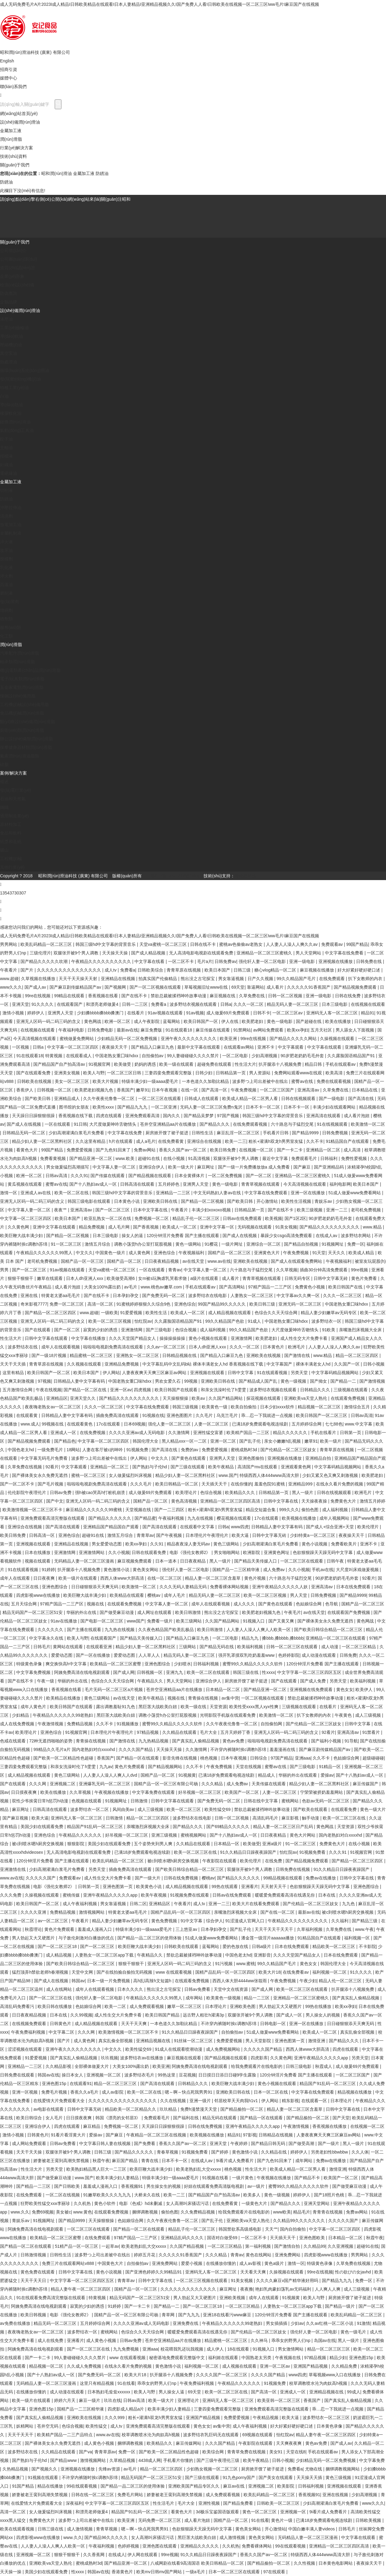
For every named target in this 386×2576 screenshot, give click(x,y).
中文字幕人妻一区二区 (115, 1167)
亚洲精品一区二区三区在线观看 (336, 1638)
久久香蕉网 (94, 2554)
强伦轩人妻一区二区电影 (263, 961)
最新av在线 (127, 1030)
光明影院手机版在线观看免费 (228, 1715)
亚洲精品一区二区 (323, 1149)
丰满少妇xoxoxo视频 (212, 1209)
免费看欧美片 (344, 1543)
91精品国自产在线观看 (348, 1141)
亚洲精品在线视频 (118, 978)
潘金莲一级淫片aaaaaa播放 (268, 1937)
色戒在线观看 (13, 1740)
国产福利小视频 (326, 1740)
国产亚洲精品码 (329, 1167)
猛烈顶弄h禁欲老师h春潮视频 (40, 1972)
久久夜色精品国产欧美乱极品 (166, 1629)
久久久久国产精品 (136, 1749)
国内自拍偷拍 (293, 2229)
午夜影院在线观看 (220, 1860)
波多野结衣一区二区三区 (327, 2417)
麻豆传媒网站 (189, 2443)
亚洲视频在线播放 (336, 961)
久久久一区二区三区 (343, 1295)
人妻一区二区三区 (212, 1424)
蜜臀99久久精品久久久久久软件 (253, 1663)
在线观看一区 (314, 2100)
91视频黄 (187, 1775)
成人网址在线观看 (155, 1612)
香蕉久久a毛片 (85, 2092)
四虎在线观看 (109, 1115)
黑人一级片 (303, 1492)
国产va (85, 2451)
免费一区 (355, 1244)
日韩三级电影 (299, 2066)
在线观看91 (81, 2083)
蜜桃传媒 (72, 1895)
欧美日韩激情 (188, 1612)
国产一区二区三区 (113, 1209)
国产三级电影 (159, 1329)
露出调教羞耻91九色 (116, 1706)
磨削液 (6, 593)
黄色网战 (93, 1021)
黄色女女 (344, 1689)
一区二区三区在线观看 (160, 1098)
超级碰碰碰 (373, 1758)
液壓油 (6, 319)
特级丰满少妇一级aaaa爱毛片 (150, 1081)
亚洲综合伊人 (152, 1167)
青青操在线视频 (203, 1698)
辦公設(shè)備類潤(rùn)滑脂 (26, 738)
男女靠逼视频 (231, 978)
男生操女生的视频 (164, 2186)
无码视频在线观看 (255, 1227)
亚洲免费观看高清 (143, 1115)
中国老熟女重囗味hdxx (117, 1055)
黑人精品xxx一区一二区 (185, 1441)
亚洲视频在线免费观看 (312, 1689)
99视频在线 (53, 1424)
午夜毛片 (292, 1612)
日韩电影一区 (273, 2023)
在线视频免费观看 (29, 2023)
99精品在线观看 (70, 995)
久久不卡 (314, 1141)
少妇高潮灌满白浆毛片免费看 (77, 1132)
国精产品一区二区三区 (230, 1252)
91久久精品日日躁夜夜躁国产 (248, 1852)
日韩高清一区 (42, 1535)
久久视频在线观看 (84, 1364)
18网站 (73, 1449)
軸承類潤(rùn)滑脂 (17, 661)
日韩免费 (348, 1655)
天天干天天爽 (134, 2023)
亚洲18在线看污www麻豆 (227, 2314)
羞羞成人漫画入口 (95, 1929)
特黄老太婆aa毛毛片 (61, 1295)
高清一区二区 (100, 1304)
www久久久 (11, 987)
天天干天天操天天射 (78, 978)
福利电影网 (340, 1184)
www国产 (136, 1621)
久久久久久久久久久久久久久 (188, 2289)
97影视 (249, 2134)
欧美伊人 (364, 1689)
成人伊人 (216, 2349)
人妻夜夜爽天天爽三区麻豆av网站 (155, 1372)
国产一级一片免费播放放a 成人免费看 (254, 1167)
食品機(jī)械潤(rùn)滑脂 (22, 713)
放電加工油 (10, 524)
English (7, 60)
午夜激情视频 (51, 1723)
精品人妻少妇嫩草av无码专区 (329, 1312)
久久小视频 (119, 1552)
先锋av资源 (109, 2468)
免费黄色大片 (343, 1501)
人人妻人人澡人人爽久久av (292, 944)
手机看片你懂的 (178, 2460)
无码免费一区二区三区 (160, 2520)
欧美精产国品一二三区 (248, 1432)
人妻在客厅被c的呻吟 (103, 1449)
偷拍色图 (310, 1509)
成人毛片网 (119, 1227)
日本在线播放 (38, 1552)
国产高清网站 (232, 1286)
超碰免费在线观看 (215, 1064)
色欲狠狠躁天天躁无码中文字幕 (323, 1552)
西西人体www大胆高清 (122, 1578)
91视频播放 (128, 1723)
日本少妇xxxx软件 (278, 1406)
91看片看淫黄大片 (68, 2134)
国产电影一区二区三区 (102, 1621)
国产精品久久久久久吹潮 (44, 961)
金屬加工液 (10, 130)
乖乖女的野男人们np (291, 2340)
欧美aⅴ (199, 1398)
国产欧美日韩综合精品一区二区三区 (329, 1629)
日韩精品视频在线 (180, 1355)
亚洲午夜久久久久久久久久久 (189, 1038)
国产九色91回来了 (113, 1149)
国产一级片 (329, 2143)
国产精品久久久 (215, 1124)
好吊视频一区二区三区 (200, 1792)
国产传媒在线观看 (108, 1175)
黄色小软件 (105, 2203)
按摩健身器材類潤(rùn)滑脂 (26, 747)
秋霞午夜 (101, 2160)
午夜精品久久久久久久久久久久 (101, 961)
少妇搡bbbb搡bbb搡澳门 (101, 1012)
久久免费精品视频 (198, 2212)
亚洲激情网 (132, 1329)
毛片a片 (204, 961)
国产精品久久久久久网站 (294, 1038)
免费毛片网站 (130, 2494)
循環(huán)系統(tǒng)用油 (24, 370)
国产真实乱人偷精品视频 (196, 1740)
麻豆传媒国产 (366, 1783)
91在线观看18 (179, 1030)
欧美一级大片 (181, 1167)
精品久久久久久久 (290, 1432)
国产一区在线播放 (93, 1655)
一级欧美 (109, 1312)
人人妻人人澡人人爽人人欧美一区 (259, 1629)
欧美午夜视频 (154, 1895)
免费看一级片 (160, 1621)
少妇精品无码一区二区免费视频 (127, 1038)
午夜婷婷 (239, 2143)
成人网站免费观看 (29, 2143)
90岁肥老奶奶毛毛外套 (303, 1055)
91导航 (351, 1740)
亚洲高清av (308, 1089)
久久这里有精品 (91, 1141)
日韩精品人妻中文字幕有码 (79, 1381)
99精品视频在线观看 (283, 1877)
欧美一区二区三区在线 (345, 1818)
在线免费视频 (93, 1432)
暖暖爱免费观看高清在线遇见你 (285, 1895)
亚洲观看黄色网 (296, 1466)
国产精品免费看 (238, 2503)
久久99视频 (81, 2015)
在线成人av (327, 1235)
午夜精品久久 (150, 1680)
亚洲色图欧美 (312, 2237)
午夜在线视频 (48, 1389)
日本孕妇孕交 (126, 1295)
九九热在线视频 (120, 1629)
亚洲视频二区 (63, 1783)
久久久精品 (212, 1783)
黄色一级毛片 (353, 2331)
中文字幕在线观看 (325, 1047)
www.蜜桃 (245, 1963)
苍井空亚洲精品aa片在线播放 (168, 1124)
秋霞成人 (324, 2066)
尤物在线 (314, 2468)
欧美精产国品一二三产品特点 (65, 2434)
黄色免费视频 (164, 1920)
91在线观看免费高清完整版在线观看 (51, 2297)
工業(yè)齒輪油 (14, 327)
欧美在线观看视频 (17, 2528)
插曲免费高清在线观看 (118, 1415)
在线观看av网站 (239, 1047)
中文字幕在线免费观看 (266, 1192)
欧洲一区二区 (118, 1021)
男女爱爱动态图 (107, 1543)
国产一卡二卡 (290, 1149)
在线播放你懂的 (221, 2263)
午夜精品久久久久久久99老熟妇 (63, 1715)
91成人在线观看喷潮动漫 (179, 2049)
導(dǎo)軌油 (11, 336)
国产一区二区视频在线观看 (156, 987)
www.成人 (29, 1424)
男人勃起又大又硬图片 (34, 1937)
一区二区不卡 (181, 961)
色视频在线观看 (87, 1800)
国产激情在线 (297, 1355)
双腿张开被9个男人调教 (76, 952)
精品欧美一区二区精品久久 (131, 2109)
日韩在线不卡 (203, 944)
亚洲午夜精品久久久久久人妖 (280, 1586)
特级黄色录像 (29, 1663)
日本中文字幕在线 (151, 1209)
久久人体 (360, 2152)
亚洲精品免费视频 (122, 1364)
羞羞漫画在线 (283, 1749)
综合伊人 (214, 1920)
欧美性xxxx (104, 1107)
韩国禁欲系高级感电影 (241, 2229)
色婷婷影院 (289, 1655)
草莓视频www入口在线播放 (335, 2374)
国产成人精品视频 (149, 952)
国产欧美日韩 (38, 1098)
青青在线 (150, 2160)
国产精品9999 (306, 1132)
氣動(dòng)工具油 (17, 430)
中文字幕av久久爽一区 (299, 1295)
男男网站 (9, 944)
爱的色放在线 (235, 1946)
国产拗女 (319, 1381)
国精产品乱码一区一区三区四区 (181, 1912)
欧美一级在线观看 (177, 1064)
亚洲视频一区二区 (104, 2074)
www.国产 (228, 1475)
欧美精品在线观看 (127, 1595)
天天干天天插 (13, 1364)
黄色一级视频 (294, 1381)
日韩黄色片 (61, 2023)
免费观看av (332, 944)
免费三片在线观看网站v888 (68, 2263)
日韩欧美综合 (151, 970)
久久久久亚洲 (33, 1912)
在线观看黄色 (80, 1424)
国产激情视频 (372, 1381)
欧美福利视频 (250, 1646)
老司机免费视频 (366, 1209)
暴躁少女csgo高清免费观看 (286, 1235)
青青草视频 (107, 2528)
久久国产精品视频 (187, 2246)
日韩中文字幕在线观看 (47, 1338)
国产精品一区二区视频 (203, 1201)
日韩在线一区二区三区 (93, 2494)
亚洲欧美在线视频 (251, 1261)
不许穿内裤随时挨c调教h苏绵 (238, 1749)
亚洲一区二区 (223, 1441)
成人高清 (353, 1149)
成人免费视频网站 (223, 2049)
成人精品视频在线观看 (230, 1312)
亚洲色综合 (165, 1252)
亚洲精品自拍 (318, 1458)
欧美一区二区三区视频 (110, 1321)
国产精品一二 (343, 1381)
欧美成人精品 (361, 1252)
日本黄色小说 (127, 1201)
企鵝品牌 (8, 301)
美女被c (63, 2212)
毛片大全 (209, 1732)
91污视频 (224, 1963)
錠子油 (6, 439)
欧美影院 (286, 2486)
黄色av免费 (233, 1740)
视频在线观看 (38, 1561)
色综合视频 (186, 1329)
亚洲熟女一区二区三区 (138, 1355)
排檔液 (6, 456)
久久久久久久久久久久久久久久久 (69, 970)
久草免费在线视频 (25, 1466)
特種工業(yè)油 (14, 387)
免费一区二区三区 (67, 1304)
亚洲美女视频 (67, 1072)
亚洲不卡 (266, 1047)
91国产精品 (23, 2486)
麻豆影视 (290, 1818)
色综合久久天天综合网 (277, 1312)
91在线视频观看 (332, 1124)
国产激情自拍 (287, 2246)
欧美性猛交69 (218, 1809)
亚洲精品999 (301, 1483)
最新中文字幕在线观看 (199, 1047)
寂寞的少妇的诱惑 (101, 1329)
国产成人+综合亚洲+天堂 (330, 1526)
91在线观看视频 (272, 1372)
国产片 (27, 970)
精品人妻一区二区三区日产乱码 (283, 1826)
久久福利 (340, 1920)
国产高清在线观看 (63, 1526)
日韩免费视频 (335, 1132)
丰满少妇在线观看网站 (335, 1107)
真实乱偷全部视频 (358, 2032)
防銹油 (102, 173)
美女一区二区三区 (72, 1081)
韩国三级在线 (246, 1672)
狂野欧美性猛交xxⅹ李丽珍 (45, 2203)
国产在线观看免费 (34, 1072)
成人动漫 (330, 1646)
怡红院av (143, 1321)
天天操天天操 (115, 952)
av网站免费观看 (269, 1030)
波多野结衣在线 (23, 1346)
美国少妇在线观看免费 (42, 1826)
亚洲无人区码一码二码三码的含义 (49, 1021)
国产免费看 (145, 2143)
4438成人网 (149, 2460)
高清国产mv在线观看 (258, 1466)
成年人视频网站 (335, 1518)
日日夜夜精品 (193, 1561)
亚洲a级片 (272, 1843)
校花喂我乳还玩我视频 (182, 2349)
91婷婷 (48, 1569)
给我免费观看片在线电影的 (257, 2066)
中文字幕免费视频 (34, 1672)
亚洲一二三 (337, 1209)
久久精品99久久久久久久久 (299, 2220)
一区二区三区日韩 (124, 1072)
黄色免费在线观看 (38, 2271)
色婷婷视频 (129, 2546)
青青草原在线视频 (184, 970)
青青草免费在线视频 (247, 2451)
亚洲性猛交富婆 (208, 1432)
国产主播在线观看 (84, 1629)
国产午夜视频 (169, 1535)
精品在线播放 (50, 2486)
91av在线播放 (64, 1621)
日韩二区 (138, 1903)
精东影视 (290, 2100)
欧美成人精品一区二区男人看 (250, 1098)
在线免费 (274, 1860)
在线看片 (136, 1012)
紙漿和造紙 (10, 841)
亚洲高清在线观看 (324, 1115)
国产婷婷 (220, 2152)
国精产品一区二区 (124, 1261)
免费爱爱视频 (80, 1149)
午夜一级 (46, 1680)
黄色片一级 (282, 2520)
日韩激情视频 (33, 2254)
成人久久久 (244, 1603)
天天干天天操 (29, 2152)
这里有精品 (13, 1372)
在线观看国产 (70, 1004)
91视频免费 (137, 1449)
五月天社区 (322, 1030)
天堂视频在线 (138, 1509)
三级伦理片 (40, 952)
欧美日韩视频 (33, 2314)
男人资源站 (260, 1072)
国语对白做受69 (222, 2237)
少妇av (297, 2323)
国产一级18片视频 (49, 1355)
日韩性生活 (203, 1132)
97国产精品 (281, 1758)
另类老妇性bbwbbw (330, 2152)
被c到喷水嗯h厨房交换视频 (38, 1843)
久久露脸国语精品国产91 (351, 1055)
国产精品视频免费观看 (356, 987)
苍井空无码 (48, 2426)
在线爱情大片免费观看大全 (59, 2100)
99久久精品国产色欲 (225, 1321)
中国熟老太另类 (257, 2357)
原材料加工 (10, 824)
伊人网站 (111, 1372)
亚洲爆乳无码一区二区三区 (105, 1783)
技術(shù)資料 (13, 156)
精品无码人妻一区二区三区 (293, 1004)
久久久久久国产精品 (263, 2049)
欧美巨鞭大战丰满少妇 (22, 1235)
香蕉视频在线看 (103, 995)
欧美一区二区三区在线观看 (302, 1989)
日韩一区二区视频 (285, 995)
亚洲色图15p (54, 2083)
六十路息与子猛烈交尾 (293, 1124)
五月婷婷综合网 (307, 1424)
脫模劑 (6, 558)
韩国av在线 (48, 2074)
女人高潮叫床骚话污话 (188, 2203)
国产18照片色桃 (329, 2194)
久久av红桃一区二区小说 (330, 2323)
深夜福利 (74, 2503)
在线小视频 (174, 1158)
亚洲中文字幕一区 (217, 1227)
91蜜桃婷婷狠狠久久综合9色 (144, 1304)
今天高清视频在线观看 (35, 1038)
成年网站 (195, 1997)
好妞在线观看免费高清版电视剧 (214, 2186)
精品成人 (267, 1775)
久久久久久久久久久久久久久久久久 (123, 2100)
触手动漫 (311, 1818)
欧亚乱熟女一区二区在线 (108, 1218)
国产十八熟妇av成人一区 (93, 1184)
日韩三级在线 (51, 2528)
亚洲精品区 (57, 1398)
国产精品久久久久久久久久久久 (330, 1227)
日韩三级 (242, 970)
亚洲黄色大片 (267, 1252)
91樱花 (211, 1244)
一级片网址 (232, 1244)
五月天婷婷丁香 (236, 1732)
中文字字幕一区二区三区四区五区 (310, 1672)
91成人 (255, 1321)
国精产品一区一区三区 (83, 1261)
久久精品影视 (59, 2066)
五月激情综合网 (18, 1389)
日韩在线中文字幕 (261, 1800)
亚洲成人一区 (63, 1432)
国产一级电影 (332, 1098)
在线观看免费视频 (348, 1398)
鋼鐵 (4, 807)
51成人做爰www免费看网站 (355, 1192)
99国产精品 (357, 944)
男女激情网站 (291, 2349)
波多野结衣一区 (327, 1321)
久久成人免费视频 (84, 2366)
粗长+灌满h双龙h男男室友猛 (276, 1141)
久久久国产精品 (220, 2443)
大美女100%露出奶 (103, 1286)
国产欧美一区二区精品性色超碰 (63, 1758)
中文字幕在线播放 (89, 1338)
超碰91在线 (149, 1158)
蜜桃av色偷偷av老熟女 (241, 944)
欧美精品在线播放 (64, 1698)
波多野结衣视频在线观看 (194, 1004)
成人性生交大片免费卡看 (304, 1338)
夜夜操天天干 (115, 1047)
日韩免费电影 (100, 1030)
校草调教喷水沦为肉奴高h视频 (318, 2383)
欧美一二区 (116, 2006)
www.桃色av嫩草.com (162, 1286)
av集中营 (230, 1698)
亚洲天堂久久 (83, 1398)
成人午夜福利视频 (80, 1903)
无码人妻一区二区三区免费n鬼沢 (212, 1107)
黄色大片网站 (303, 1835)
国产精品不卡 (307, 2177)
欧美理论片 (186, 1492)
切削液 (6, 490)
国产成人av (35, 987)
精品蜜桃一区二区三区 (92, 1355)
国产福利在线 (186, 2117)
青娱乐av (323, 1201)
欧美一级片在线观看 (78, 1578)
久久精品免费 (344, 2366)
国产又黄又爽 (281, 1621)
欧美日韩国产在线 (346, 1286)
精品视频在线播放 (355, 2092)
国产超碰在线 (309, 1021)
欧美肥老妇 (253, 1021)
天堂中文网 (83, 1972)
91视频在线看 (216, 2177)
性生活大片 (245, 1064)
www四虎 (240, 1526)
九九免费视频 (126, 2349)
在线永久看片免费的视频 (340, 1483)
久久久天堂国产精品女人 (133, 1338)
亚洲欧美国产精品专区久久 (194, 2486)
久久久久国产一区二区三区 (222, 2374)
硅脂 (4, 764)
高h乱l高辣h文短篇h (152, 1980)
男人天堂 (299, 1595)
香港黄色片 (123, 2571)
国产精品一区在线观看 (138, 1758)
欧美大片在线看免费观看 (256, 1903)
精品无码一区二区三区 (56, 2323)
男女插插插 (277, 2323)
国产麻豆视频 (15, 1818)
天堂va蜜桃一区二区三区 (163, 944)
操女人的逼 (133, 1235)
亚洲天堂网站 (317, 2203)
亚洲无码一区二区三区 (300, 1304)
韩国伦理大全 (146, 1441)
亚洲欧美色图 (243, 2006)
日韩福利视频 (206, 1663)
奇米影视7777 (33, 1304)
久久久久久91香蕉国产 (309, 987)
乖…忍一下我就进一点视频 (267, 1415)
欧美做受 (123, 1064)
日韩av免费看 (197, 1989)
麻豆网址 (206, 1167)
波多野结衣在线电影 (208, 1295)
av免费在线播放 (15, 2323)
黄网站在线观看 (68, 1646)
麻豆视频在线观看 (184, 2057)
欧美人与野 (94, 1072)
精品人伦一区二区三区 (341, 1980)
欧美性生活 (156, 1312)
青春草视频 (168, 2152)
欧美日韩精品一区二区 (177, 1483)
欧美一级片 (331, 1441)
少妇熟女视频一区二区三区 (212, 2468)
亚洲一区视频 (25, 2092)
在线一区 (190, 1089)
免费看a (127, 970)
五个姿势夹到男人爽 (154, 1843)
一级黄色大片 (254, 2203)
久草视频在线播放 (39, 978)
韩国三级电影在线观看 (90, 1201)
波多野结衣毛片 (140, 2074)
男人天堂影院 (258, 2040)
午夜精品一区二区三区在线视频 (156, 2134)
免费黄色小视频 (310, 1286)
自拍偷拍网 (272, 1723)
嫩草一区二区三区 (185, 2006)
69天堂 (238, 987)
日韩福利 (329, 1158)
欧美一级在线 (194, 1706)
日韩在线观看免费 (149, 1552)
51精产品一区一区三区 (77, 2246)
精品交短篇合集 (261, 1509)
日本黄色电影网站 (336, 2563)
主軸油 (6, 447)
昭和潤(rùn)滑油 (56, 173)
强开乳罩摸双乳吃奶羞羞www (247, 1655)
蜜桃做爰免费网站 (77, 1038)
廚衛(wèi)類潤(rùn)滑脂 (22, 730)
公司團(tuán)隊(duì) (18, 259)
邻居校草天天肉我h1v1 (236, 2100)
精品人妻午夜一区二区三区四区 (81, 2289)
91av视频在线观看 (166, 1012)
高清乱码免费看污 (17, 2006)
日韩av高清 (57, 1175)
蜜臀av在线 (302, 1081)
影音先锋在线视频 (180, 1758)
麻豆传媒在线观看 (213, 1030)
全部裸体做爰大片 (92, 2066)
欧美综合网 (213, 2451)
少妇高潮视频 (265, 1055)
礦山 (4, 850)
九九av (105, 1766)
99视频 (191, 1381)
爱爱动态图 (62, 1655)
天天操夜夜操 (314, 1501)
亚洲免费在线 (186, 2323)
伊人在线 (230, 1021)
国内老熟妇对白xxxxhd (341, 1835)
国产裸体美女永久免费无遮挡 (40, 1475)
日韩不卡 (261, 1012)
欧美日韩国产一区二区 (49, 1372)
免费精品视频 (80, 1723)
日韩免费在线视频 (293, 1869)
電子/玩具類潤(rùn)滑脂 (22, 678)
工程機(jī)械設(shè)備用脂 (24, 704)
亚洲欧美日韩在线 (160, 1201)
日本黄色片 (274, 1346)
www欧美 (282, 2212)
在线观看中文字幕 (197, 1526)
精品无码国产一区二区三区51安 (33, 1612)
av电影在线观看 (49, 2109)
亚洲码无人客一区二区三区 (332, 1012)
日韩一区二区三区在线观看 (292, 1646)
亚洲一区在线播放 (308, 1192)
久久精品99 (314, 2246)
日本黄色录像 (330, 2426)
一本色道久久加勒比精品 (206, 1081)
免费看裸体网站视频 (230, 1586)
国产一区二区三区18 (58, 1946)
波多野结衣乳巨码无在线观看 (211, 2434)
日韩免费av (225, 961)
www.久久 (20, 2212)
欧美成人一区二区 (180, 1227)
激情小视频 (13, 1012)
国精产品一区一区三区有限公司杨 (166, 1783)
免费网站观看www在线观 (298, 1072)
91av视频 (195, 1012)
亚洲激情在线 (13, 1869)
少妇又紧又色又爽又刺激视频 (330, 1475)
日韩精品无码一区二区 (24, 1132)
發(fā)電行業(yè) (15, 790)
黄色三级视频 (338, 2477)
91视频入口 (254, 1621)
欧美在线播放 (338, 1021)
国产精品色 (64, 1441)
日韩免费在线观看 (17, 2074)
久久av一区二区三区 (167, 1346)
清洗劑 (6, 516)
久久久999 (115, 2417)
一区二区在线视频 (63, 2194)
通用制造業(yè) (14, 815)
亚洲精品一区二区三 (110, 1466)
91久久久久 (42, 1004)
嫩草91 (142, 1089)
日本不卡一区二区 (263, 1107)
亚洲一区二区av (275, 2366)
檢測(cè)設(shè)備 (17, 284)
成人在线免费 (51, 2340)
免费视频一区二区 (152, 1218)
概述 (4, 781)
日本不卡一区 (297, 1107)
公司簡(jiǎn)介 (13, 250)
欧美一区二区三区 (184, 1809)
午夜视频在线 (288, 2357)
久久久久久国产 (41, 1877)
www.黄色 (82, 2212)
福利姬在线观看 (223, 2357)
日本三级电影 (335, 1004)
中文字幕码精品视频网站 (335, 1372)
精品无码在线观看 (220, 2117)
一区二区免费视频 (225, 1175)
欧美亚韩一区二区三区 (279, 2400)
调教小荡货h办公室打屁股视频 (143, 1244)
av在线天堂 (193, 1261)
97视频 (44, 1381)
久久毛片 (205, 1415)
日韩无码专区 (298, 1278)
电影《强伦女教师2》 (191, 1552)
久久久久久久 (51, 1629)
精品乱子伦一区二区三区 (196, 1218)
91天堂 (319, 1252)
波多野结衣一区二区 (90, 1809)
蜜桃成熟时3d (244, 1449)
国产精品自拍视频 (301, 1244)
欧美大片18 (270, 1972)
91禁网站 (242, 1030)
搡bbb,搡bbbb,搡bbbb (282, 1638)
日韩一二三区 (135, 1004)
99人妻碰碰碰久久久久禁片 (193, 1055)
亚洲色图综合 (55, 1586)
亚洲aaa (303, 1758)
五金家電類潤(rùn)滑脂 (21, 687)
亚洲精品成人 (67, 1098)
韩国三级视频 (185, 1406)
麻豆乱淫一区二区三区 (239, 1132)
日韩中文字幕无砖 (331, 1278)
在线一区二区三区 (165, 1578)
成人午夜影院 (147, 1021)
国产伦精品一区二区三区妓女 (288, 1449)
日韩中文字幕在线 (281, 1501)
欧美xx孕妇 (297, 1030)
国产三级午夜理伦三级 (219, 2460)
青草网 (169, 2314)
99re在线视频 (38, 995)
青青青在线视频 (328, 2212)
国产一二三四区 (170, 1509)
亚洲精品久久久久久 (200, 2546)
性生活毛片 (164, 2503)
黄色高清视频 (184, 1501)
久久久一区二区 (249, 1004)
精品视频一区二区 (46, 2366)
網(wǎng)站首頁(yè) (19, 113)
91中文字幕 (192, 1920)
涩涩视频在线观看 (25, 2049)
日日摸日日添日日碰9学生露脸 (228, 2074)
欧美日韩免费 (223, 1149)
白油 (4, 396)
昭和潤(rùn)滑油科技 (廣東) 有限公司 (35, 52)
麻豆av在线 (234, 2486)
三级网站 (188, 1646)
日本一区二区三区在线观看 (234, 2571)
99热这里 (167, 2074)
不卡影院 (367, 1946)
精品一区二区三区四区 (358, 1355)
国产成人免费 (313, 1680)
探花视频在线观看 (264, 1398)
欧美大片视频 (106, 1081)
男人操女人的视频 (323, 2015)
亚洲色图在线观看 (160, 2546)
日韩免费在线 (369, 961)
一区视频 (21, 1047)
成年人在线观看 (15, 1578)
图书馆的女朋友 (74, 1107)
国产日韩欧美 (67, 2186)
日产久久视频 (261, 978)
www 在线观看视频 (174, 1972)
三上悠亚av (186, 1929)
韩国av (78, 1980)
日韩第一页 (351, 1432)
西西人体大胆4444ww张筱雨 (240, 1980)
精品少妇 (338, 2357)
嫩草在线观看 (50, 1278)
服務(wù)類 (10, 627)
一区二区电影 (235, 1055)
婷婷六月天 (65, 2400)
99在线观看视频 (82, 2486)
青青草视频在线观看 (261, 1184)
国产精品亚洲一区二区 (91, 1158)
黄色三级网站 (226, 1543)
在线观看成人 (79, 1055)
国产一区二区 (259, 1175)
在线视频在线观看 (368, 1004)
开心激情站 (267, 1201)
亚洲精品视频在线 (153, 2040)
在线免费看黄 (171, 1141)
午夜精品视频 (266, 2417)
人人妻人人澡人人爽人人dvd (110, 1775)
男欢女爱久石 (168, 1381)
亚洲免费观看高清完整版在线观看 (53, 1518)
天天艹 (271, 2229)
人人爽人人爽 (328, 2289)
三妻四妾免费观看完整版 (169, 1072)
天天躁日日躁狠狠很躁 (34, 1115)
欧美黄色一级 (215, 1406)
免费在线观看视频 (334, 1081)
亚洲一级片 (200, 2100)
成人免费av (274, 1569)
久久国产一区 (347, 1364)
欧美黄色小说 (149, 1886)
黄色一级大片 (373, 1809)
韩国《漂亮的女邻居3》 (118, 2117)
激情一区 (9, 1192)
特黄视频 (54, 1055)
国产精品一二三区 (34, 2186)
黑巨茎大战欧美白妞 (158, 1706)
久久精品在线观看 (180, 1732)
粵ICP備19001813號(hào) (174, 875)
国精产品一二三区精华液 (236, 1569)
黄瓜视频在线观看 (25, 1184)
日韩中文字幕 (241, 1372)
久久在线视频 (173, 2100)
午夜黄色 (344, 1715)
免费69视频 (43, 2212)
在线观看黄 (27, 1415)
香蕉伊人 (25, 1089)
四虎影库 (259, 2057)
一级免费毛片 (50, 1449)
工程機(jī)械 (11, 858)
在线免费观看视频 (250, 1124)
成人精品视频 (59, 1955)
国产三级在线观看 (188, 1466)
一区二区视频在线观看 (263, 1698)
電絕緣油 (8, 473)
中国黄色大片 (110, 2263)
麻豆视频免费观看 (135, 1561)
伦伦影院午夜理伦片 (27, 1492)
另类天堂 (300, 1372)
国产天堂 (341, 2117)
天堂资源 (218, 1706)
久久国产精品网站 (226, 1398)
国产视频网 (116, 987)
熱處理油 (8, 361)
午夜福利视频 (171, 1518)
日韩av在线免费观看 (243, 1218)
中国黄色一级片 (111, 1252)
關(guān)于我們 (14, 164)
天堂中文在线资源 (231, 1989)
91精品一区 (330, 1766)
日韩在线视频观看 (299, 1098)
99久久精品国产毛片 (297, 978)
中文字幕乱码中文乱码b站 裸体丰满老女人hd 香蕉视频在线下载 (203, 1364)
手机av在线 (322, 1569)
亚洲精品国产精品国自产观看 (111, 1526)
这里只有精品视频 (97, 2383)
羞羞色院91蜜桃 (270, 1483)
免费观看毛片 (304, 1158)
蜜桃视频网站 (194, 1835)
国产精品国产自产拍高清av (59, 1064)
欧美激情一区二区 (368, 1124)
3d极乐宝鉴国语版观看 (218, 2511)
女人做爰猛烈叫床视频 (131, 1475)
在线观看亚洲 (99, 1646)
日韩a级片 (262, 1946)
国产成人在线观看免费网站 (297, 1261)
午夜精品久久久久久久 (81, 1835)
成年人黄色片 (33, 1706)
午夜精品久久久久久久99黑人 (44, 1252)
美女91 (276, 2451)
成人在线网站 (59, 1989)
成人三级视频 (368, 1715)
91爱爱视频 (131, 1312)
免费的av (190, 1449)
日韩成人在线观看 (202, 1098)
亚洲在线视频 (335, 2494)
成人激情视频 (80, 2528)
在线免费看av (296, 1972)
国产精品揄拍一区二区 (242, 2109)
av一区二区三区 (53, 1920)
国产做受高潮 (302, 2143)
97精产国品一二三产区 (270, 1286)
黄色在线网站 (259, 2254)
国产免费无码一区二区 (164, 1295)
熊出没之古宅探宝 (198, 978)
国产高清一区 (214, 1089)
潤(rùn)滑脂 (11, 139)
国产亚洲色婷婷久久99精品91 (154, 2271)
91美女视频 (286, 1227)
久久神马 (260, 2340)
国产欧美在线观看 (311, 1809)
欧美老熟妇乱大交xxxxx (199, 2169)
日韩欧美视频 (368, 2520)
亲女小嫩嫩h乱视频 (283, 1441)
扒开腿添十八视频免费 (281, 1064)
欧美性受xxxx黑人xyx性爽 (254, 1706)
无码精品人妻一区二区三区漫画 (84, 1561)
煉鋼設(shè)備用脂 (17, 695)
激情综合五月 (357, 1406)
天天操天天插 (309, 2477)
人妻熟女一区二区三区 (252, 1295)
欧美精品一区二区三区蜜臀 (116, 1663)
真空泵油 (8, 353)
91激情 (363, 2323)
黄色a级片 (274, 2263)
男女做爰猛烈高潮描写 (68, 1167)
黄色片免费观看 (130, 1766)
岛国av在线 (325, 2340)
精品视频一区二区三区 (320, 1406)
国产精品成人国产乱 (258, 1381)
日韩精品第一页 (231, 1072)
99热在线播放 (319, 2006)
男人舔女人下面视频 (355, 1030)
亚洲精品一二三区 (173, 1192)
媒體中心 (8, 78)
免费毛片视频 (54, 2092)
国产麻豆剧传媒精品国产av (76, 987)
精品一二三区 (257, 1997)
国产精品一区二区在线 (86, 1389)
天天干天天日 (33, 2280)
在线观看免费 (344, 1809)
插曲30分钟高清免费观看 (324, 1269)
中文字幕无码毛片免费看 (44, 1458)
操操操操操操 (173, 1338)
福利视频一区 (357, 1937)
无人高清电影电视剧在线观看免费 (201, 952)
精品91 (367, 1012)
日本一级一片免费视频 (109, 1980)
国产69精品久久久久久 (228, 1826)
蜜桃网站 (290, 1800)
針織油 (6, 464)
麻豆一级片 (90, 2400)
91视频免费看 (312, 1852)
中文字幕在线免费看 (345, 952)
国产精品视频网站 (165, 1766)
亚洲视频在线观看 (208, 1372)
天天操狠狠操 (176, 1398)
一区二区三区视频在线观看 (202, 2280)
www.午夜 (364, 1929)
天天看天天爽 (253, 2271)
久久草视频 (286, 1269)
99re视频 (360, 1269)
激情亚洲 (317, 2040)
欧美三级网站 (189, 1621)
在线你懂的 (241, 1483)
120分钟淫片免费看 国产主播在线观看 (183, 1235)
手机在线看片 (324, 1432)
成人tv (111, 970)
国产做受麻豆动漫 (117, 1612)
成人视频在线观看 (240, 2366)
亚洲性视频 (209, 2503)
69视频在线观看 (258, 2434)
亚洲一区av (121, 1389)
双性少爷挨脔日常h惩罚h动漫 (40, 1800)
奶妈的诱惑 (145, 1064)
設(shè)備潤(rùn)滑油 (20, 122)
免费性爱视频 (354, 1158)
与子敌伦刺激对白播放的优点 (86, 1937)
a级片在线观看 (205, 1278)
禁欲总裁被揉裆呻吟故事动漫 (179, 995)
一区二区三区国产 (277, 1089)
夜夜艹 (61, 1209)
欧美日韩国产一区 (201, 1021)
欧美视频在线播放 (299, 1518)
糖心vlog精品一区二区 (276, 970)
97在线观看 (274, 2571)
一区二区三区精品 (359, 1646)
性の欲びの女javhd (353, 2271)
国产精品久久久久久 (134, 2152)
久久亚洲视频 (341, 2246)
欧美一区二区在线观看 (209, 1672)
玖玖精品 (169, 2109)
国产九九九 (189, 2314)
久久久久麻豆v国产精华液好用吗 (287, 2280)
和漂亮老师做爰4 (102, 1004)
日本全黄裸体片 (190, 1175)
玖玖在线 (112, 2400)
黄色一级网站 (188, 1244)
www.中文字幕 (359, 1424)
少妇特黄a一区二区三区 (313, 1535)
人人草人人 (149, 1655)
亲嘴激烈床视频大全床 (361, 1329)
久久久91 (79, 1175)
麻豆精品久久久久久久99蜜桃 (94, 1509)
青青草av (145, 1535)
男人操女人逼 (172, 2391)
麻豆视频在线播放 (317, 970)
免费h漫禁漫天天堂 (199, 2109)
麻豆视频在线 (223, 995)
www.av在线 (219, 1261)
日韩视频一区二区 (54, 1089)
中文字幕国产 (280, 1364)
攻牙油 (6, 550)
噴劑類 (6, 618)
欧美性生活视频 (296, 1201)
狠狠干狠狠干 (21, 1278)
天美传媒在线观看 (269, 1783)
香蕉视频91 (132, 2186)
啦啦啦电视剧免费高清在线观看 (113, 1346)
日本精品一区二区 (223, 1689)
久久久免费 (11, 1895)
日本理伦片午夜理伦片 (208, 1535)
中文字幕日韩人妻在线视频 (105, 2143)
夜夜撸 (246, 2289)
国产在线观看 (38, 1329)
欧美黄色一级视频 (224, 1997)
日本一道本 (166, 1561)
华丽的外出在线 (81, 1612)
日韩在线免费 (348, 995)
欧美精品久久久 (240, 1492)
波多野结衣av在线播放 (142, 2057)
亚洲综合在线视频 (204, 1141)
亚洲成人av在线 (36, 1192)
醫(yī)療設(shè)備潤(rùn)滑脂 (27, 721)
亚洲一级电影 (302, 961)
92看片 (52, 1466)
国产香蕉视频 (146, 1227)
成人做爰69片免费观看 (228, 1012)
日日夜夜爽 (44, 1578)
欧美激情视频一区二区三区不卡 (33, 1509)
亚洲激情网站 (92, 1552)
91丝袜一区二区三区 (194, 2040)
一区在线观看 (58, 1124)
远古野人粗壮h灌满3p (204, 2015)
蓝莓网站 (172, 1021)
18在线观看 (238, 2349)
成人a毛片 (146, 1141)
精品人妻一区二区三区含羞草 (213, 1578)
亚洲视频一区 (293, 2511)
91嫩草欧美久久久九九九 (107, 2194)
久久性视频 (305, 2563)
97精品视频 (148, 1732)
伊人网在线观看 (143, 2554)
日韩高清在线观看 (138, 1184)
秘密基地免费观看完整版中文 (177, 2357)
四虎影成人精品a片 (126, 2409)
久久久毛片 (141, 1483)
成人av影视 (250, 2263)
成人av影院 (113, 2092)
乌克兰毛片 (227, 1415)
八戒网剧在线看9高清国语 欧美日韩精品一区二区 (197, 2563)
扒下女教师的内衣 (366, 978)
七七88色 (334, 1424)
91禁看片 (371, 1732)
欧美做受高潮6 (121, 1278)
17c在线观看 (108, 1424)
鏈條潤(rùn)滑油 (15, 421)
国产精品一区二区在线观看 (139, 2229)
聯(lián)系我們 (13, 86)
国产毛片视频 (51, 1483)
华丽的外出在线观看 (298, 1775)
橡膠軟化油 (10, 413)
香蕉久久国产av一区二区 (183, 1149)
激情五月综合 (98, 1244)
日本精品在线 (365, 1089)
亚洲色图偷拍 (251, 1458)
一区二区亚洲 (164, 1107)
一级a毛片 (196, 2571)
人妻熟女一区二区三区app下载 (104, 1955)
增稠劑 (6, 610)
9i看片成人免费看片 (235, 2160)
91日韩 (80, 1124)
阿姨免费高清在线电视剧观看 (82, 1672)
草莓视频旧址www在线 (206, 987)
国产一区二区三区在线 (51, 1997)
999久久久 (289, 1509)
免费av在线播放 (321, 1877)
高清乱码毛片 (265, 1818)
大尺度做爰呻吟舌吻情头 (113, 1124)
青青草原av (105, 2451)
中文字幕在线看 (150, 961)
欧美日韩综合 (29, 2117)
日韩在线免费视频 (181, 1877)
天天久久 (337, 1252)
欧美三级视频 (310, 1209)
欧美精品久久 (160, 2443)
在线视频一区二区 (256, 1149)
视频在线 (96, 1603)
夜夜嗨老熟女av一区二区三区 (53, 1406)
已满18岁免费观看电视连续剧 (260, 1424)
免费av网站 (145, 1149)
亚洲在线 (29, 1295)
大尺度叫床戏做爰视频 (358, 1569)
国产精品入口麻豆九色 (153, 1047)
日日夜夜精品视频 (162, 1261)
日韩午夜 (336, 1561)
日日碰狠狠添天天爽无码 (95, 1586)
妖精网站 (25, 2426)
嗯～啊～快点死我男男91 (189, 2092)
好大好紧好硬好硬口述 (359, 970)
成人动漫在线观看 (319, 1655)
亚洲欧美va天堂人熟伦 (306, 1398)
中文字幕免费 (372, 2460)
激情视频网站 (92, 1912)
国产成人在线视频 (24, 1124)
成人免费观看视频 (147, 2006)
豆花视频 (187, 2074)
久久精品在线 (274, 2152)
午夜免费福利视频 (28, 2032)
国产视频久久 (44, 2468)
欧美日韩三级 (262, 1304)
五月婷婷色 (169, 1184)
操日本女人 (73, 2074)
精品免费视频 (92, 1227)
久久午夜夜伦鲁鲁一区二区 (109, 1098)
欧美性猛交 (97, 2426)
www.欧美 (125, 1158)
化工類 (6, 636)
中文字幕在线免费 (125, 1132)
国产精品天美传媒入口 (256, 1561)
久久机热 (83, 2203)
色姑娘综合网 (309, 1603)
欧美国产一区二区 (242, 1792)
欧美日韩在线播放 (55, 2006)
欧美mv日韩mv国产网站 (159, 2571)
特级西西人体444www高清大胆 (270, 1475)
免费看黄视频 (53, 1158)
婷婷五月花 (145, 2254)
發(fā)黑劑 (9, 601)
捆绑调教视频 (145, 2212)
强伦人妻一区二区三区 (170, 1424)
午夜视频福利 (191, 1252)
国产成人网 (123, 1672)
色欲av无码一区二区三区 (326, 1800)
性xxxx (268, 1672)
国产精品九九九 (133, 1107)
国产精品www (64, 2460)
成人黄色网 (140, 1252)
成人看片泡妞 (357, 1115)
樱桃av (154, 1595)
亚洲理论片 (189, 2400)
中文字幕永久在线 (46, 1638)
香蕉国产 (125, 1089)
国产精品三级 (365, 1920)
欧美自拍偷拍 (244, 1406)
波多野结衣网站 (356, 1235)
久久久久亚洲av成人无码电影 (137, 1432)
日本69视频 (135, 1424)
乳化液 (6, 567)
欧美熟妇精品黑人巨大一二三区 (96, 2169)
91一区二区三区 (66, 1244)
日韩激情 (140, 1800)
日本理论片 (216, 2006)
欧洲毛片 (297, 1346)
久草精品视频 (122, 2460)
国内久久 (172, 1115)
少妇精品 (21, 1715)
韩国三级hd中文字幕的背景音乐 (106, 944)
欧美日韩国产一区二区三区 (322, 1415)
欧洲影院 (252, 1552)
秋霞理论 (33, 1929)
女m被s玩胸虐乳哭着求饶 (163, 1278)
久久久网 (38, 1783)
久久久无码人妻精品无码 (184, 1586)
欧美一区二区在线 (72, 1192)
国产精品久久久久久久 (110, 1518)
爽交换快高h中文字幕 (67, 1663)
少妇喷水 (182, 1663)
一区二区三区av (288, 1012)
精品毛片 (301, 2212)
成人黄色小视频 (101, 2340)
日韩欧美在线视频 (35, 1081)
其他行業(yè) (12, 867)
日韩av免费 (61, 1492)
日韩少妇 (204, 1072)
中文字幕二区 (62, 2032)
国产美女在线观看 (276, 2477)
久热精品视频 (15, 2468)
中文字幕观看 (291, 1047)
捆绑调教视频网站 (343, 2468)
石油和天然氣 (13, 798)
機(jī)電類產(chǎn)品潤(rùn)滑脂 (30, 670)
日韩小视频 (373, 1364)
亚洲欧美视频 (232, 2297)
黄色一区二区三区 (260, 2511)
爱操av (327, 1775)
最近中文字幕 (275, 1158)
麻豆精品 (92, 2126)
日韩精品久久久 (315, 1389)
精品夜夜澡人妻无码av (189, 1543)
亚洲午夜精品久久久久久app (110, 1895)
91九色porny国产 (239, 2477)
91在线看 (126, 2383)
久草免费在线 (252, 995)
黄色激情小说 (117, 1569)
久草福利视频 (310, 1929)
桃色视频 (209, 1758)
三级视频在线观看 (351, 1389)
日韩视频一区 (150, 1672)
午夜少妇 (308, 1980)
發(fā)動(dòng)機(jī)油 (20, 379)
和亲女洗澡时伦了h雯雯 (224, 1389)
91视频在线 (153, 1415)
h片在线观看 (121, 1141)
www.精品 (373, 1227)
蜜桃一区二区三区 (89, 1475)
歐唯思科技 (245, 875)
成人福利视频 (213, 1329)
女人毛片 (55, 2117)
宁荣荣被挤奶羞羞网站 (322, 1792)
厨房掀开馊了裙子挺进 (167, 1132)
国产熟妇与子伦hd (150, 1466)
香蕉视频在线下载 (76, 1115)
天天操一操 (11, 2571)
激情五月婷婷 (372, 1501)
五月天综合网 (24, 1603)
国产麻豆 (302, 1167)
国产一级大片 (148, 1877)
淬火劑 (6, 576)
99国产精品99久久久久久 (222, 1304)
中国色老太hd (21, 1449)
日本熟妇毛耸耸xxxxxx (109, 2391)
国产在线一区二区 (278, 1912)
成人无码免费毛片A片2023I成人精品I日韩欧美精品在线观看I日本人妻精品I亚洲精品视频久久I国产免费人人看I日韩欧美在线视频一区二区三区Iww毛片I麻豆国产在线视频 (159, 4)
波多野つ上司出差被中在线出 (260, 1081)
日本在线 (327, 1895)
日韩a (225, 1004)
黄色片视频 (255, 1578)
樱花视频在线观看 (234, 1518)
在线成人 (116, 2554)
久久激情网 (179, 1432)
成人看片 (276, 987)
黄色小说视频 (315, 1543)
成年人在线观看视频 (61, 1346)
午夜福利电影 (71, 1030)
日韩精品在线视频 (276, 2134)
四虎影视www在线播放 (38, 1595)
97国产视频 (228, 1115)
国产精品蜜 (145, 1518)
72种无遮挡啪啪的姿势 (51, 1740)
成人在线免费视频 (17, 1723)
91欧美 (329, 1329)
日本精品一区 (227, 1843)
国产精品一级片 (340, 2306)
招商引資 (8, 69)
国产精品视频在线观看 (150, 1175)
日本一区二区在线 (271, 2092)
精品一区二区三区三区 (116, 2083)
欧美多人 (252, 2194)
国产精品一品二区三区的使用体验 (150, 1937)
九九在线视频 (200, 1518)
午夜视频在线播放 (112, 1792)
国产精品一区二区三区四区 (51, 1312)
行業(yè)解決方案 (16, 147)
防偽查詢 (8, 293)
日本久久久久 (130, 1989)
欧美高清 (334, 1072)
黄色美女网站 (146, 1569)
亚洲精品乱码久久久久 (183, 2237)
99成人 (353, 2391)
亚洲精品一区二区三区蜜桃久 (265, 952)
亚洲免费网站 (288, 2254)
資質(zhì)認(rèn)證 (17, 267)
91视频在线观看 (43, 2477)
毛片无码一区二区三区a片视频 (114, 1689)
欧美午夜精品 (221, 1466)
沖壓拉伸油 (10, 507)
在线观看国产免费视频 (349, 1612)
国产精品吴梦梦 (199, 1115)
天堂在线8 (296, 2451)
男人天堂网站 (309, 952)
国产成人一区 (289, 2015)
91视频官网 (100, 1064)
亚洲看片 (249, 1886)
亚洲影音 (262, 1955)
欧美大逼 (241, 1535)
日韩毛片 (41, 1646)
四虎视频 (143, 1389)
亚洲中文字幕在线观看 (55, 1227)
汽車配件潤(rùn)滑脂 (19, 653)
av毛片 (131, 1286)
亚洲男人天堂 (61, 1012)
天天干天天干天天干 (274, 1929)
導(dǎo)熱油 (11, 404)
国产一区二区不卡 (17, 1483)
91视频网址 (333, 1244)
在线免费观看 (332, 978)
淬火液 (6, 541)
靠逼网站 (255, 987)
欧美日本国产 (217, 970)
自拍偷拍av (153, 1055)
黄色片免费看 (364, 1278)
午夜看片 (9, 970)
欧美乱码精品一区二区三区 (46, 944)
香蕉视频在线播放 (330, 2126)
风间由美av (123, 1809)
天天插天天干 (214, 1483)
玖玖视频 (109, 2057)
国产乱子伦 (250, 1441)
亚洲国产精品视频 (311, 2366)
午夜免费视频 (244, 1089)
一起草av (110, 2246)
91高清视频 (199, 1158)
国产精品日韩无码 (268, 2143)
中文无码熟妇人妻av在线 (217, 1192)
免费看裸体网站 (257, 2546)
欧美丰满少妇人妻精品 (118, 2177)
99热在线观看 (225, 1886)
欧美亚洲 (229, 1038)
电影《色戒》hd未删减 (141, 2203)
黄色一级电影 (280, 1021)
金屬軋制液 (10, 533)
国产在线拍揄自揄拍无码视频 (125, 1972)
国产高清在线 (361, 1098)
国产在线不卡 (134, 995)
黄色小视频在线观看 (208, 1338)
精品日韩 (314, 1064)
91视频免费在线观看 (190, 1895)
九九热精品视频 (154, 1740)
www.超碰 (9, 978)
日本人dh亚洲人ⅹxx (85, 1278)
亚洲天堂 (20, 1004)
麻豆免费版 (152, 1030)
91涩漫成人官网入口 (245, 1920)
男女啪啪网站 (227, 1552)
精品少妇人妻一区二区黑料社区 (42, 1141)
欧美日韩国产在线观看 (177, 1389)
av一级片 (257, 2186)
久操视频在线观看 (337, 1038)
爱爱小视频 (192, 2263)
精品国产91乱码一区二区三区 (95, 1826)
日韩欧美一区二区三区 (279, 2503)
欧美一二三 (235, 1141)
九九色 (349, 1903)
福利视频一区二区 (330, 1972)
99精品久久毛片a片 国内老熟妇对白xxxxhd (74, 1749)
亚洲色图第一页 (118, 1886)
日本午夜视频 (165, 1089)
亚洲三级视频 (164, 1835)
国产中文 (54, 1501)
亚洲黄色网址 (277, 1552)
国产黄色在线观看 (189, 1458)
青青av (174, 1269)
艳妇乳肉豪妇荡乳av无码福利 (283, 2289)
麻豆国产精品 (125, 2160)
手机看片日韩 (276, 1132)
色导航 (332, 1603)
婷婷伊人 (36, 1012)
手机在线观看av (341, 1064)
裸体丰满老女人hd (314, 1364)
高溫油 (6, 584)
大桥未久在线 (147, 2194)
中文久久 (84, 1252)
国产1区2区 (296, 1218)
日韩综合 (259, 1758)
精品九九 (250, 1638)
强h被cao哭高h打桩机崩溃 (100, 1492)
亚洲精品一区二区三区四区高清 (230, 1501)
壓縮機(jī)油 (11, 344)
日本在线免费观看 (354, 1586)
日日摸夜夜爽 (24, 1792)
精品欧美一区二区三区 (334, 1946)
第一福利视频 (258, 2246)
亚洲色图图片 (180, 1415)
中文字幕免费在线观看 (154, 1792)
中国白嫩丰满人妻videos (312, 2528)
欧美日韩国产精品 (163, 2015)
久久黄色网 (19, 1227)
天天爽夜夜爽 (289, 2443)
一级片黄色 (243, 2177)
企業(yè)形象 (12, 276)
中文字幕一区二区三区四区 (73, 1047)
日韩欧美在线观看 (182, 1946)
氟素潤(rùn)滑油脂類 (19, 755)
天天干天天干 (21, 2434)
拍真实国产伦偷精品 (158, 978)
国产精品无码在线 (217, 1646)
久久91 (157, 1543)
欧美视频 (273, 1218)
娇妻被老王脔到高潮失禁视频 (61, 2160)
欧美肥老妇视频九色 (94, 1089)
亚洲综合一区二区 (264, 1244)
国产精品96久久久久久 (106, 2537)
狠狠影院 (76, 1843)
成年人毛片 (175, 1595)
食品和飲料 (10, 833)
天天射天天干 (274, 1886)
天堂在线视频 (249, 1766)
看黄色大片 (27, 1149)
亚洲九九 (175, 1672)
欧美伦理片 (368, 1526)
